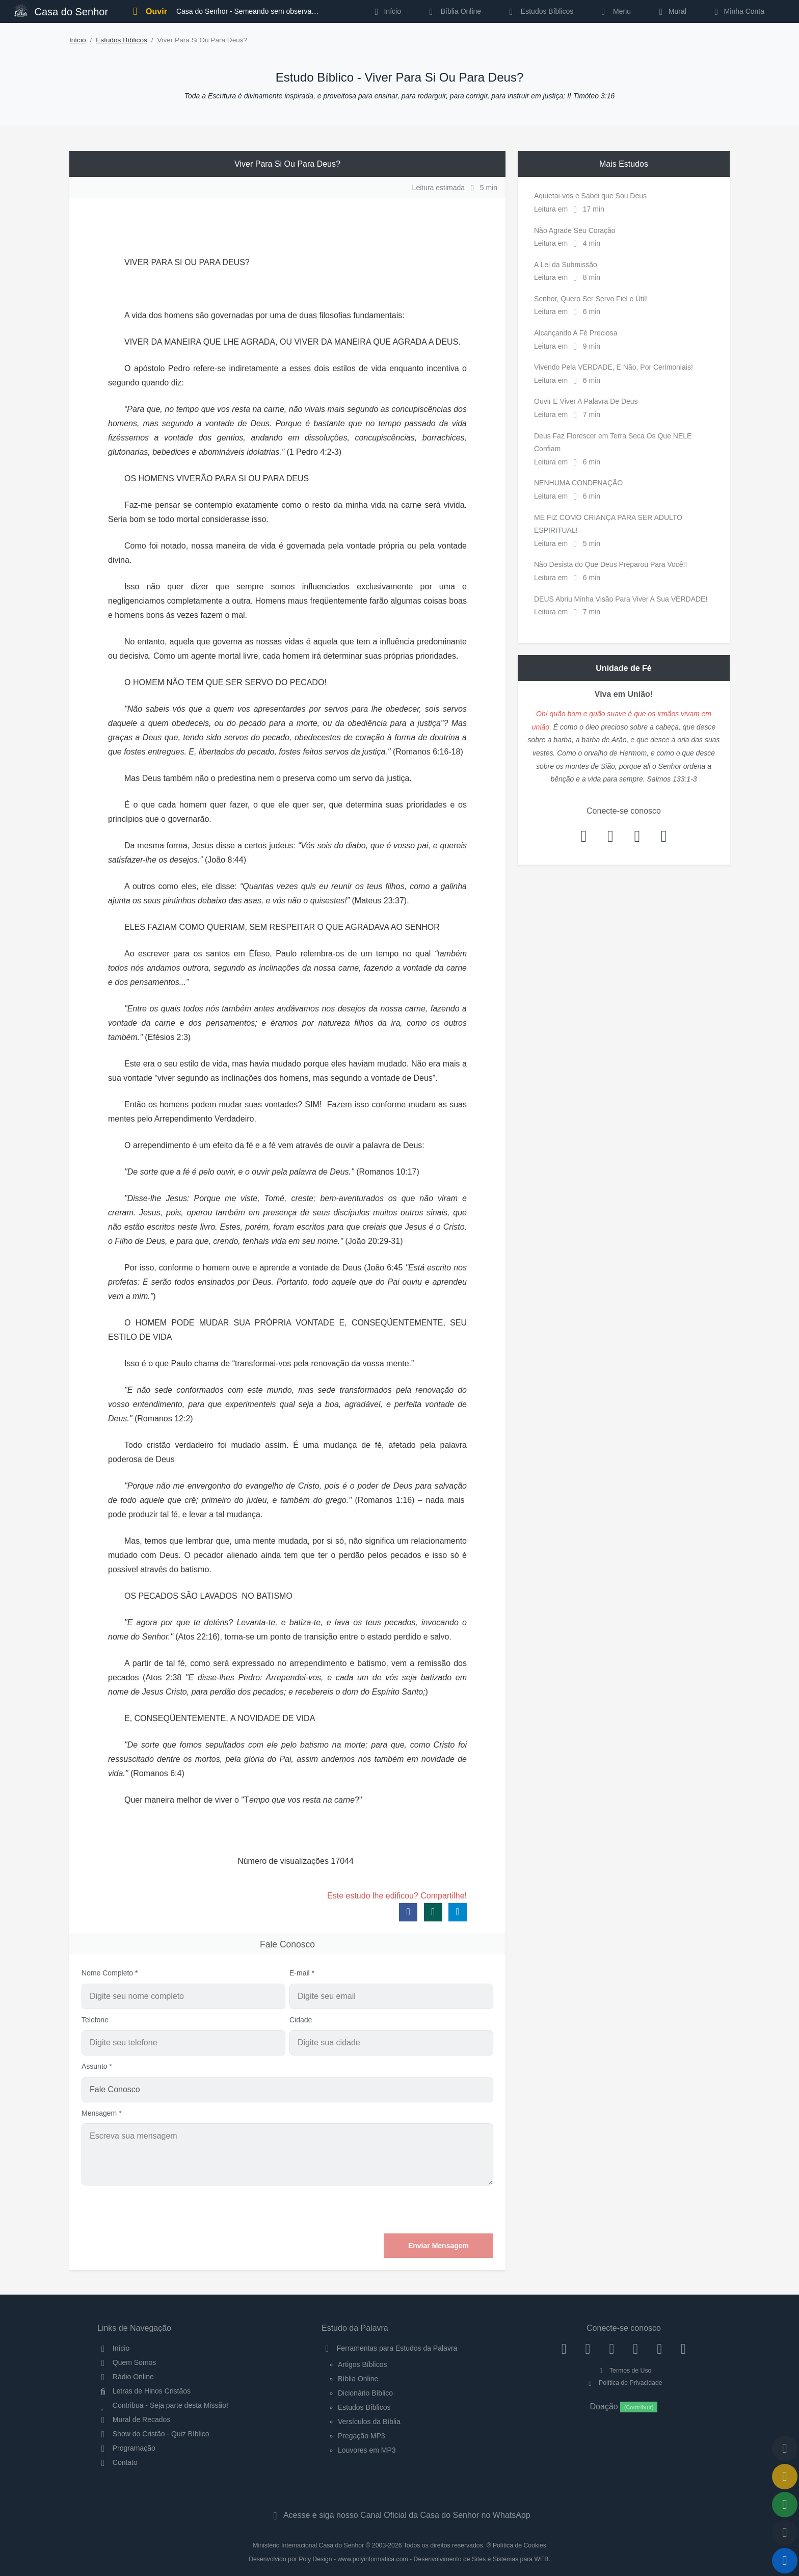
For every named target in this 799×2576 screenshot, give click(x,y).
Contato (117, 2462)
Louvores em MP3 (367, 2450)
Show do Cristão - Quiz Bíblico (153, 2434)
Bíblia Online (453, 11)
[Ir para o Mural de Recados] (784, 2476)
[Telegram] (684, 2348)
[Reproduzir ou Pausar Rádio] (784, 2560)
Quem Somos (126, 2362)
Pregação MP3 (361, 2436)
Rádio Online (125, 2377)
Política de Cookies (519, 2545)
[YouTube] (636, 2348)
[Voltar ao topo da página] (784, 2448)
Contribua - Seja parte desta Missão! (162, 2405)
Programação (126, 2448)
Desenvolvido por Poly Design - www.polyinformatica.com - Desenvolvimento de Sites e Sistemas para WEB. (399, 2559)
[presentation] (415, 2209)
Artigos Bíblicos (362, 2364)
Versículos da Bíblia (369, 2421)
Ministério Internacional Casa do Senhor (308, 2545)
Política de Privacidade (623, 2382)
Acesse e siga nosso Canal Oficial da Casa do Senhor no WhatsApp (399, 2515)
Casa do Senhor (61, 10)
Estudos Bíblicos (539, 11)
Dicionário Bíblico (365, 2393)
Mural (670, 11)
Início (77, 40)
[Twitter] (612, 2348)
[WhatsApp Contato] (660, 2348)
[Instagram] (588, 2348)
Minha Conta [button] (737, 11)
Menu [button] (614, 11)
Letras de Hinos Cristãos (144, 2391)
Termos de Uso (624, 2370)
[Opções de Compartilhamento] (784, 2504)
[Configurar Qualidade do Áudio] (784, 2532)
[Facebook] (564, 2348)
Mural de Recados (133, 2419)
